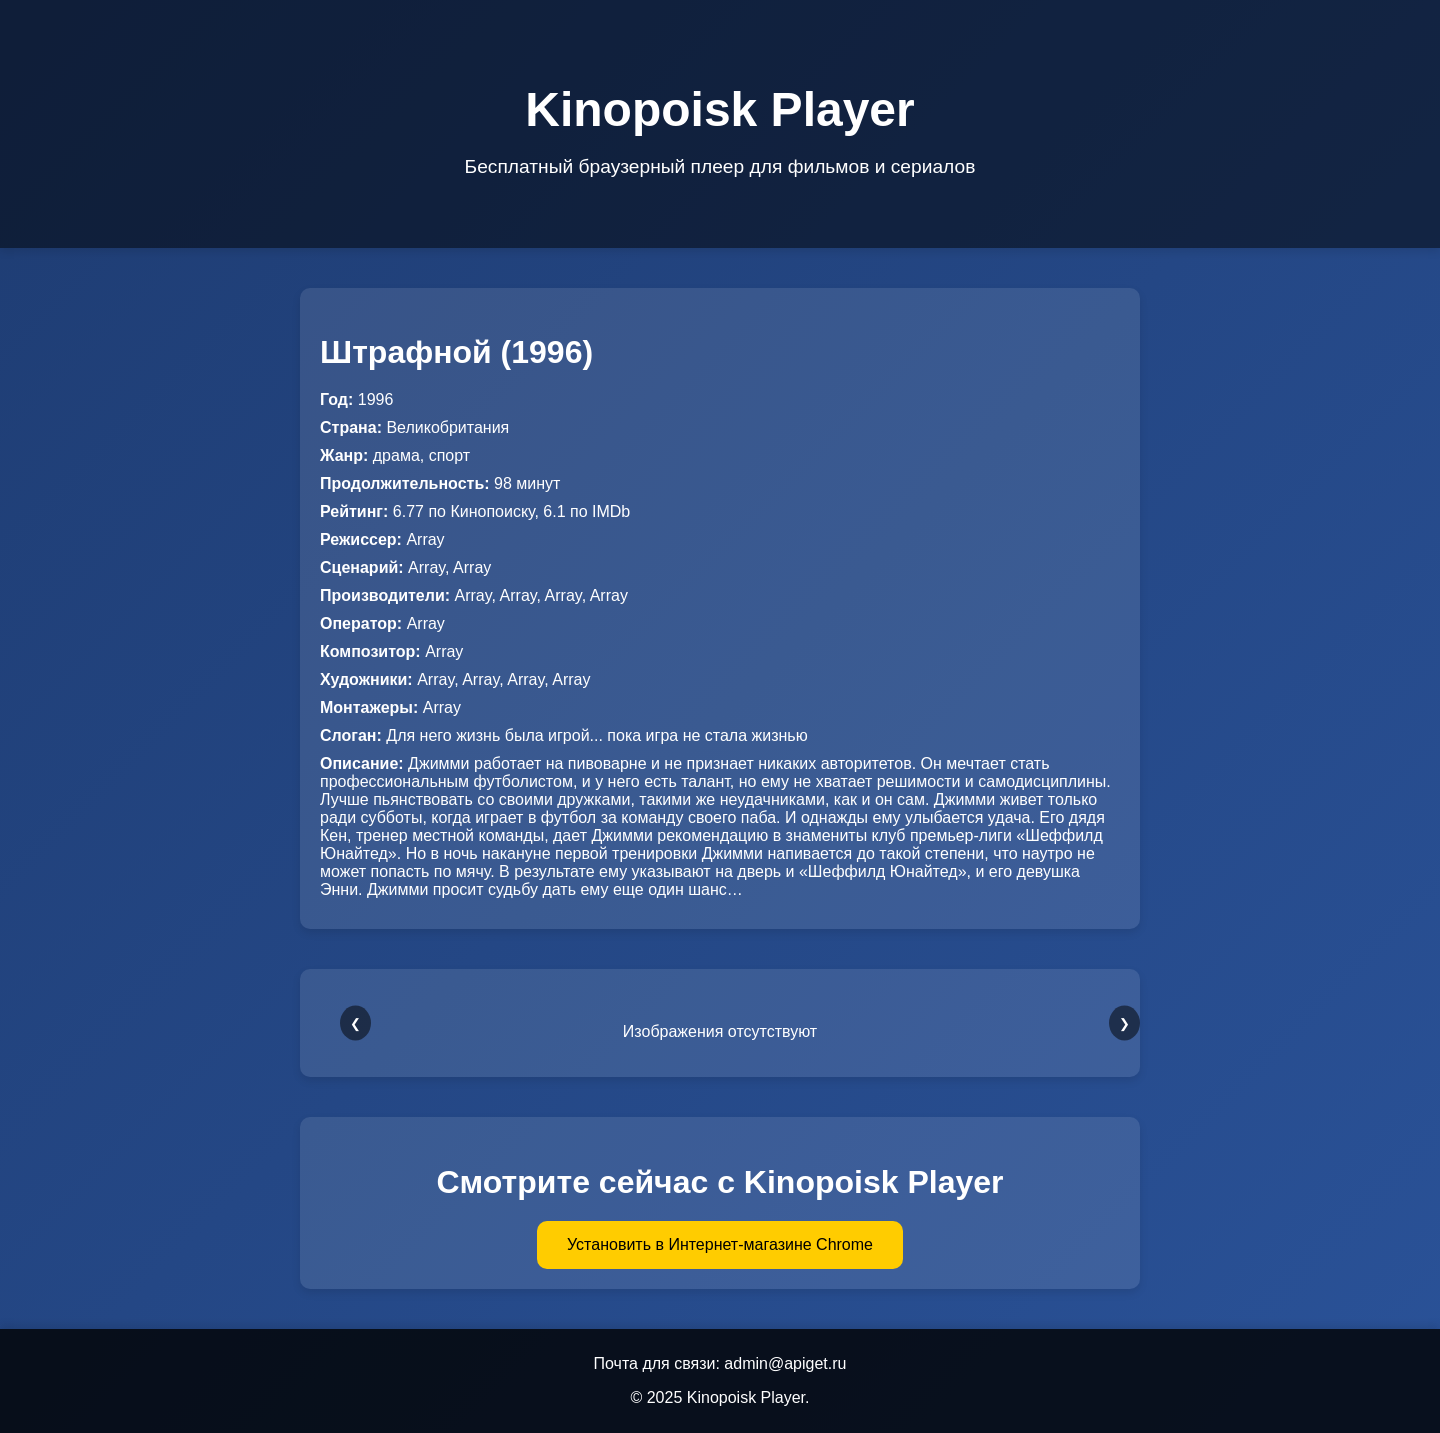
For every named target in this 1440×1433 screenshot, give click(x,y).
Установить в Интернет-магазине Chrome (720, 1244)
